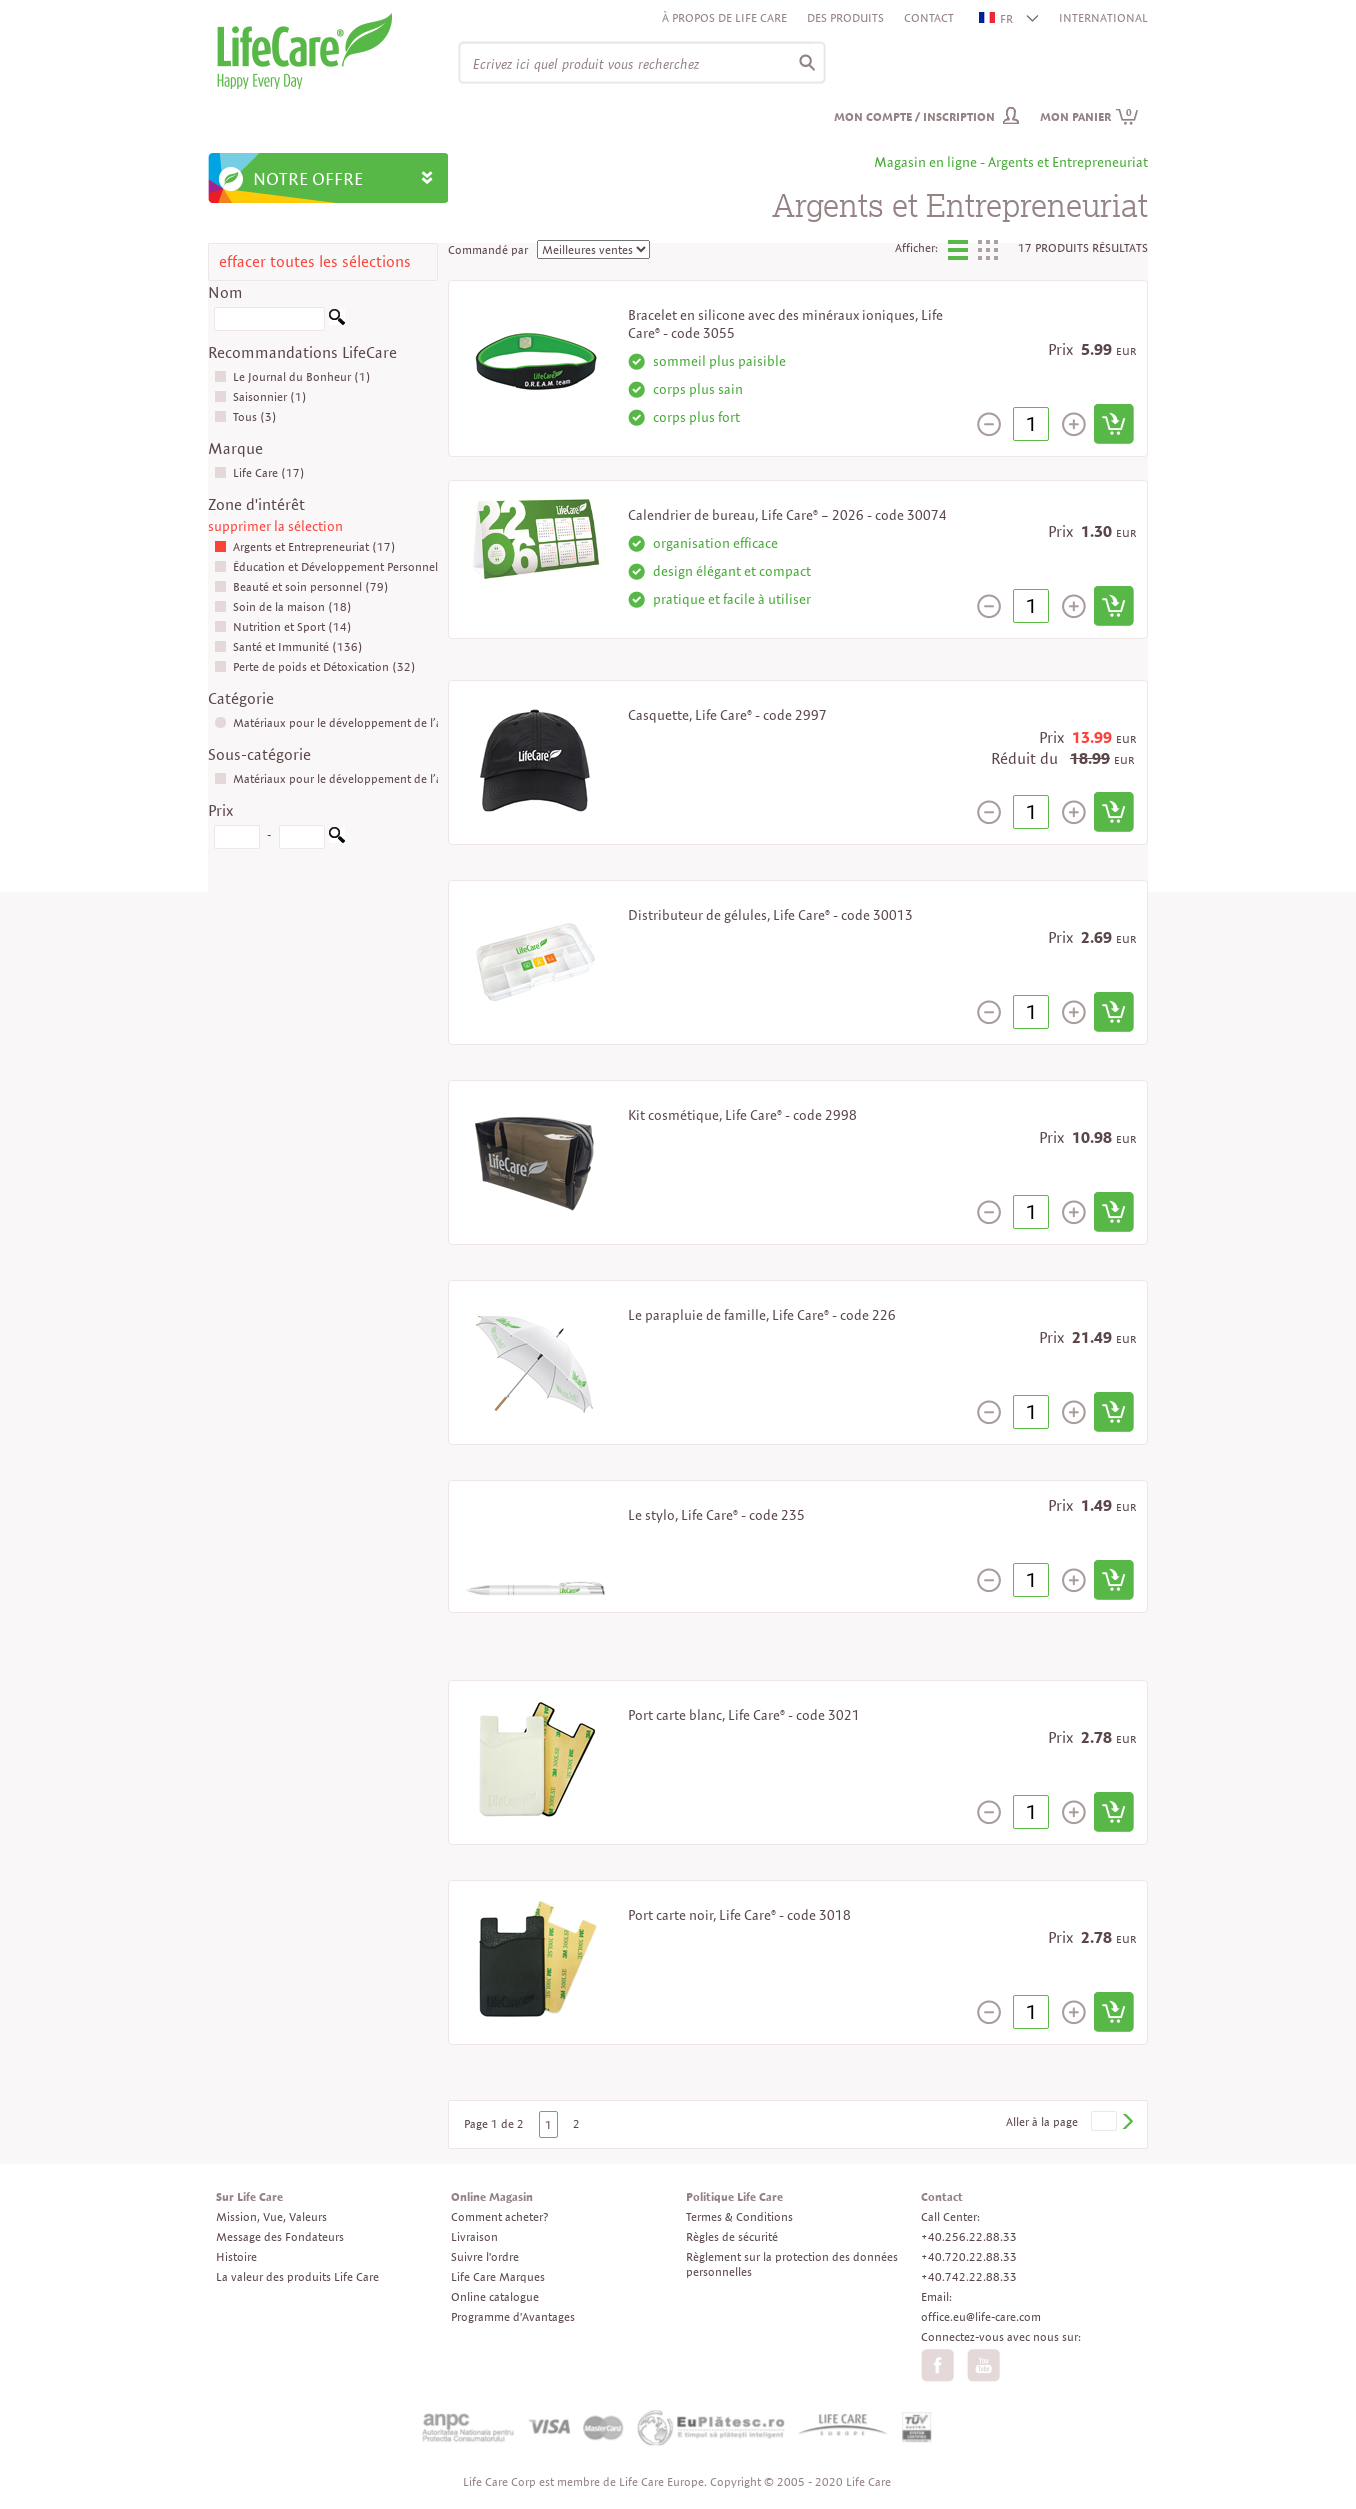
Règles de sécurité (732, 2236)
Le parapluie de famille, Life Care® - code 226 (762, 1315)
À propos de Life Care (724, 17)
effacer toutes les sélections (315, 261)
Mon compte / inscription (914, 116)
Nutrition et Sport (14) (283, 626)
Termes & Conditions (739, 2216)
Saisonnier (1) (260, 396)
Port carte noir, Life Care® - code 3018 (739, 1915)
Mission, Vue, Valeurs (271, 2216)
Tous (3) (245, 416)
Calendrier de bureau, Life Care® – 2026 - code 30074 (787, 515)
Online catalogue (495, 2296)
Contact (929, 17)
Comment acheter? (499, 2216)
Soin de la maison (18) (283, 606)
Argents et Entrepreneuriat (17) (305, 546)
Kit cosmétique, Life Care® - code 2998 (742, 1115)
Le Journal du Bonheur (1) (292, 376)
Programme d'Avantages (513, 2316)
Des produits (845, 17)
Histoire (236, 2256)
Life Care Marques (498, 2276)
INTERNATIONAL (1103, 17)
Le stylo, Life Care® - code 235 (716, 1515)
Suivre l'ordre (485, 2256)
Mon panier (1089, 116)
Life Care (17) (259, 472)
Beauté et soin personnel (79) (301, 586)
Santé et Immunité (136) (288, 646)
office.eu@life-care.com (981, 2316)
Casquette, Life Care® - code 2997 (727, 715)
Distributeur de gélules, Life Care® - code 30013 (770, 915)
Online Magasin (492, 2196)
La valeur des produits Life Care (297, 2276)
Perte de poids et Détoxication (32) (315, 666)
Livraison (474, 2236)
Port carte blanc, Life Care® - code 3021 (744, 1715)
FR (997, 18)
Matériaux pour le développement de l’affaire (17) (355, 722)
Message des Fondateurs (280, 2236)
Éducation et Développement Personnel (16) (339, 566)
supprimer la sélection (275, 526)
